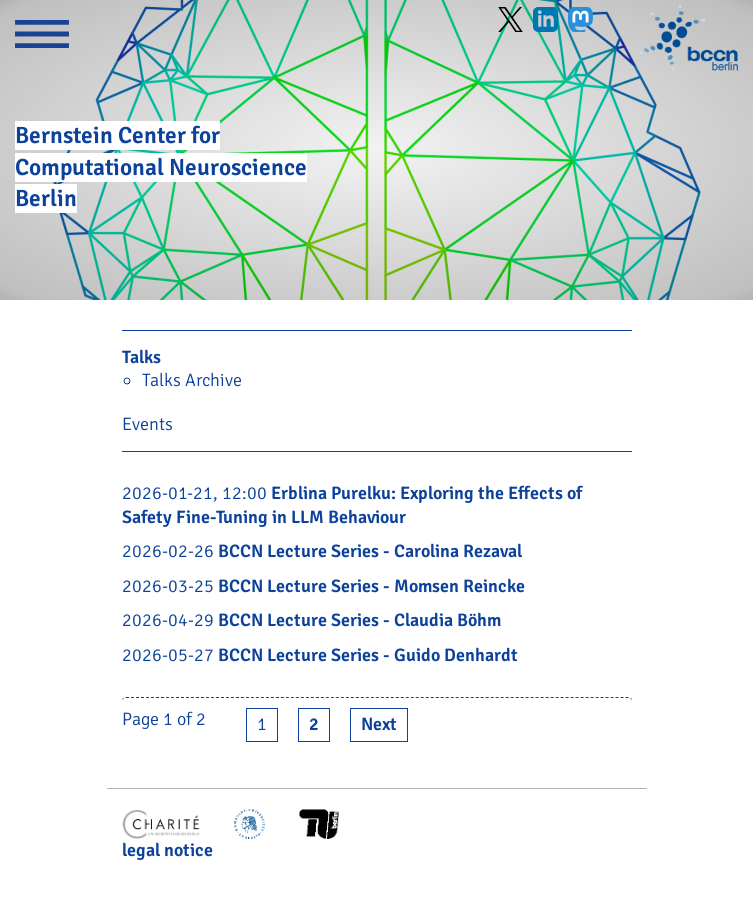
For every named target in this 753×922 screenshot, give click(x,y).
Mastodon (580, 19)
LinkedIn (545, 19)
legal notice (167, 850)
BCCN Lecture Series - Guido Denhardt (368, 655)
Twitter (510, 19)
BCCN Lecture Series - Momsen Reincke (371, 586)
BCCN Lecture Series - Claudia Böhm (359, 620)
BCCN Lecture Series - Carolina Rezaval (370, 551)
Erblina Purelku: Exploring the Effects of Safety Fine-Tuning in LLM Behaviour (352, 504)
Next (379, 724)
